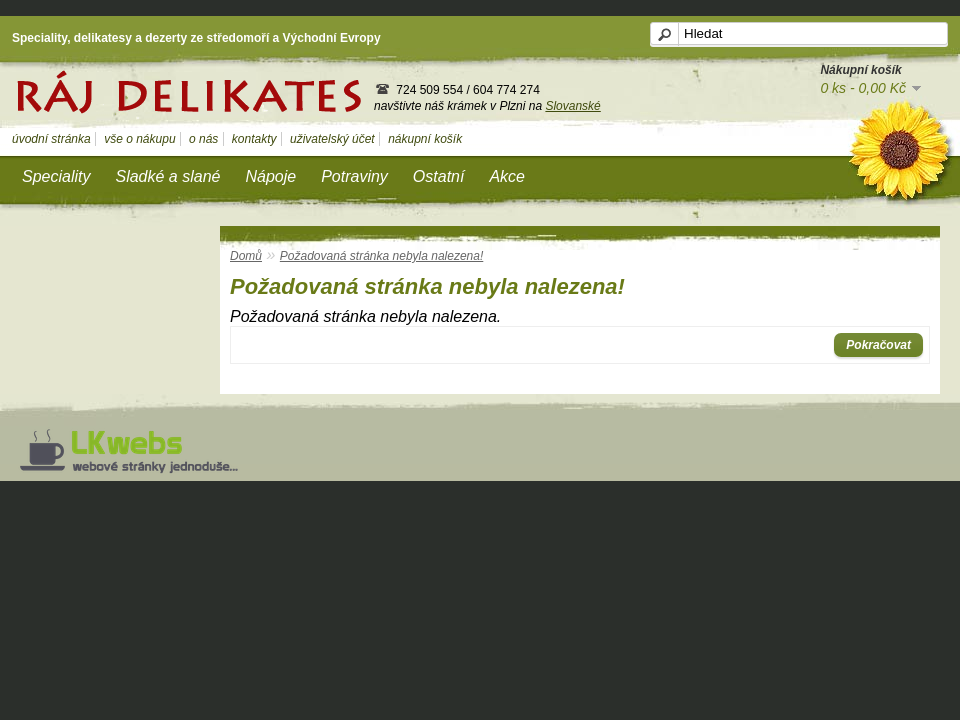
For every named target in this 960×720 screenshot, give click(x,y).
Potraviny (354, 176)
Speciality (56, 176)
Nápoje (270, 176)
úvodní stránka (51, 139)
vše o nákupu (139, 139)
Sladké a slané (167, 176)
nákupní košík (425, 139)
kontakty (254, 139)
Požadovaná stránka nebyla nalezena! (381, 256)
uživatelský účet (332, 139)
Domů (246, 256)
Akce (507, 176)
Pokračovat (878, 345)
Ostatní (439, 176)
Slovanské (572, 106)
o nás (203, 139)
